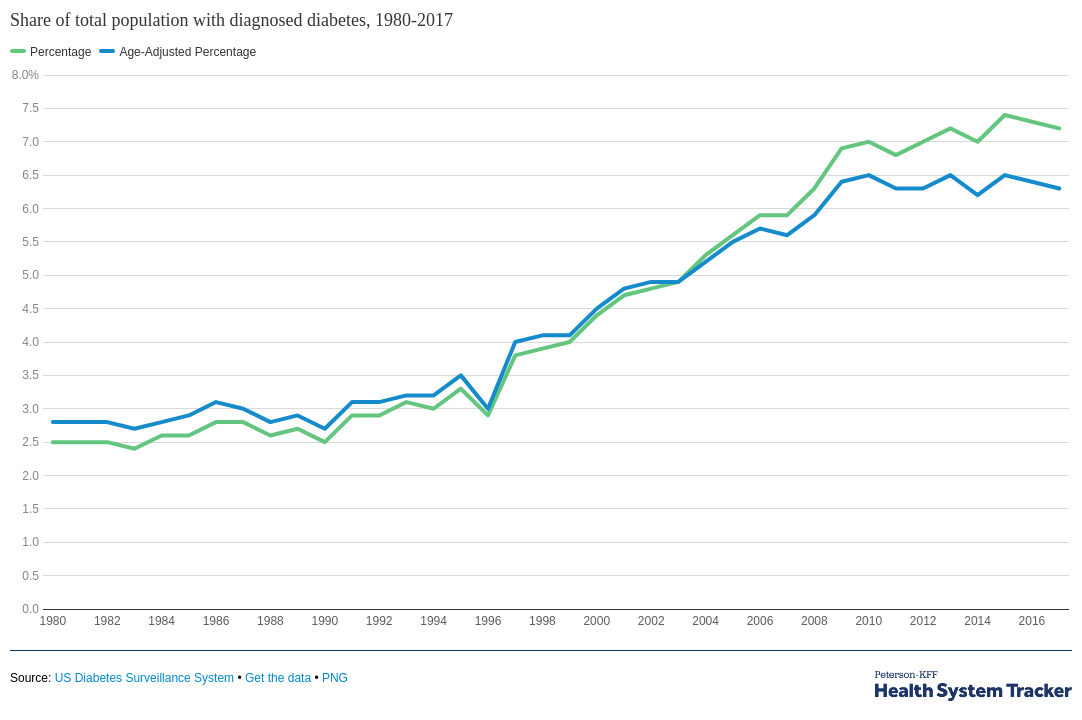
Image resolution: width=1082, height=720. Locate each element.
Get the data (278, 678)
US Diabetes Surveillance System (144, 678)
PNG (335, 678)
